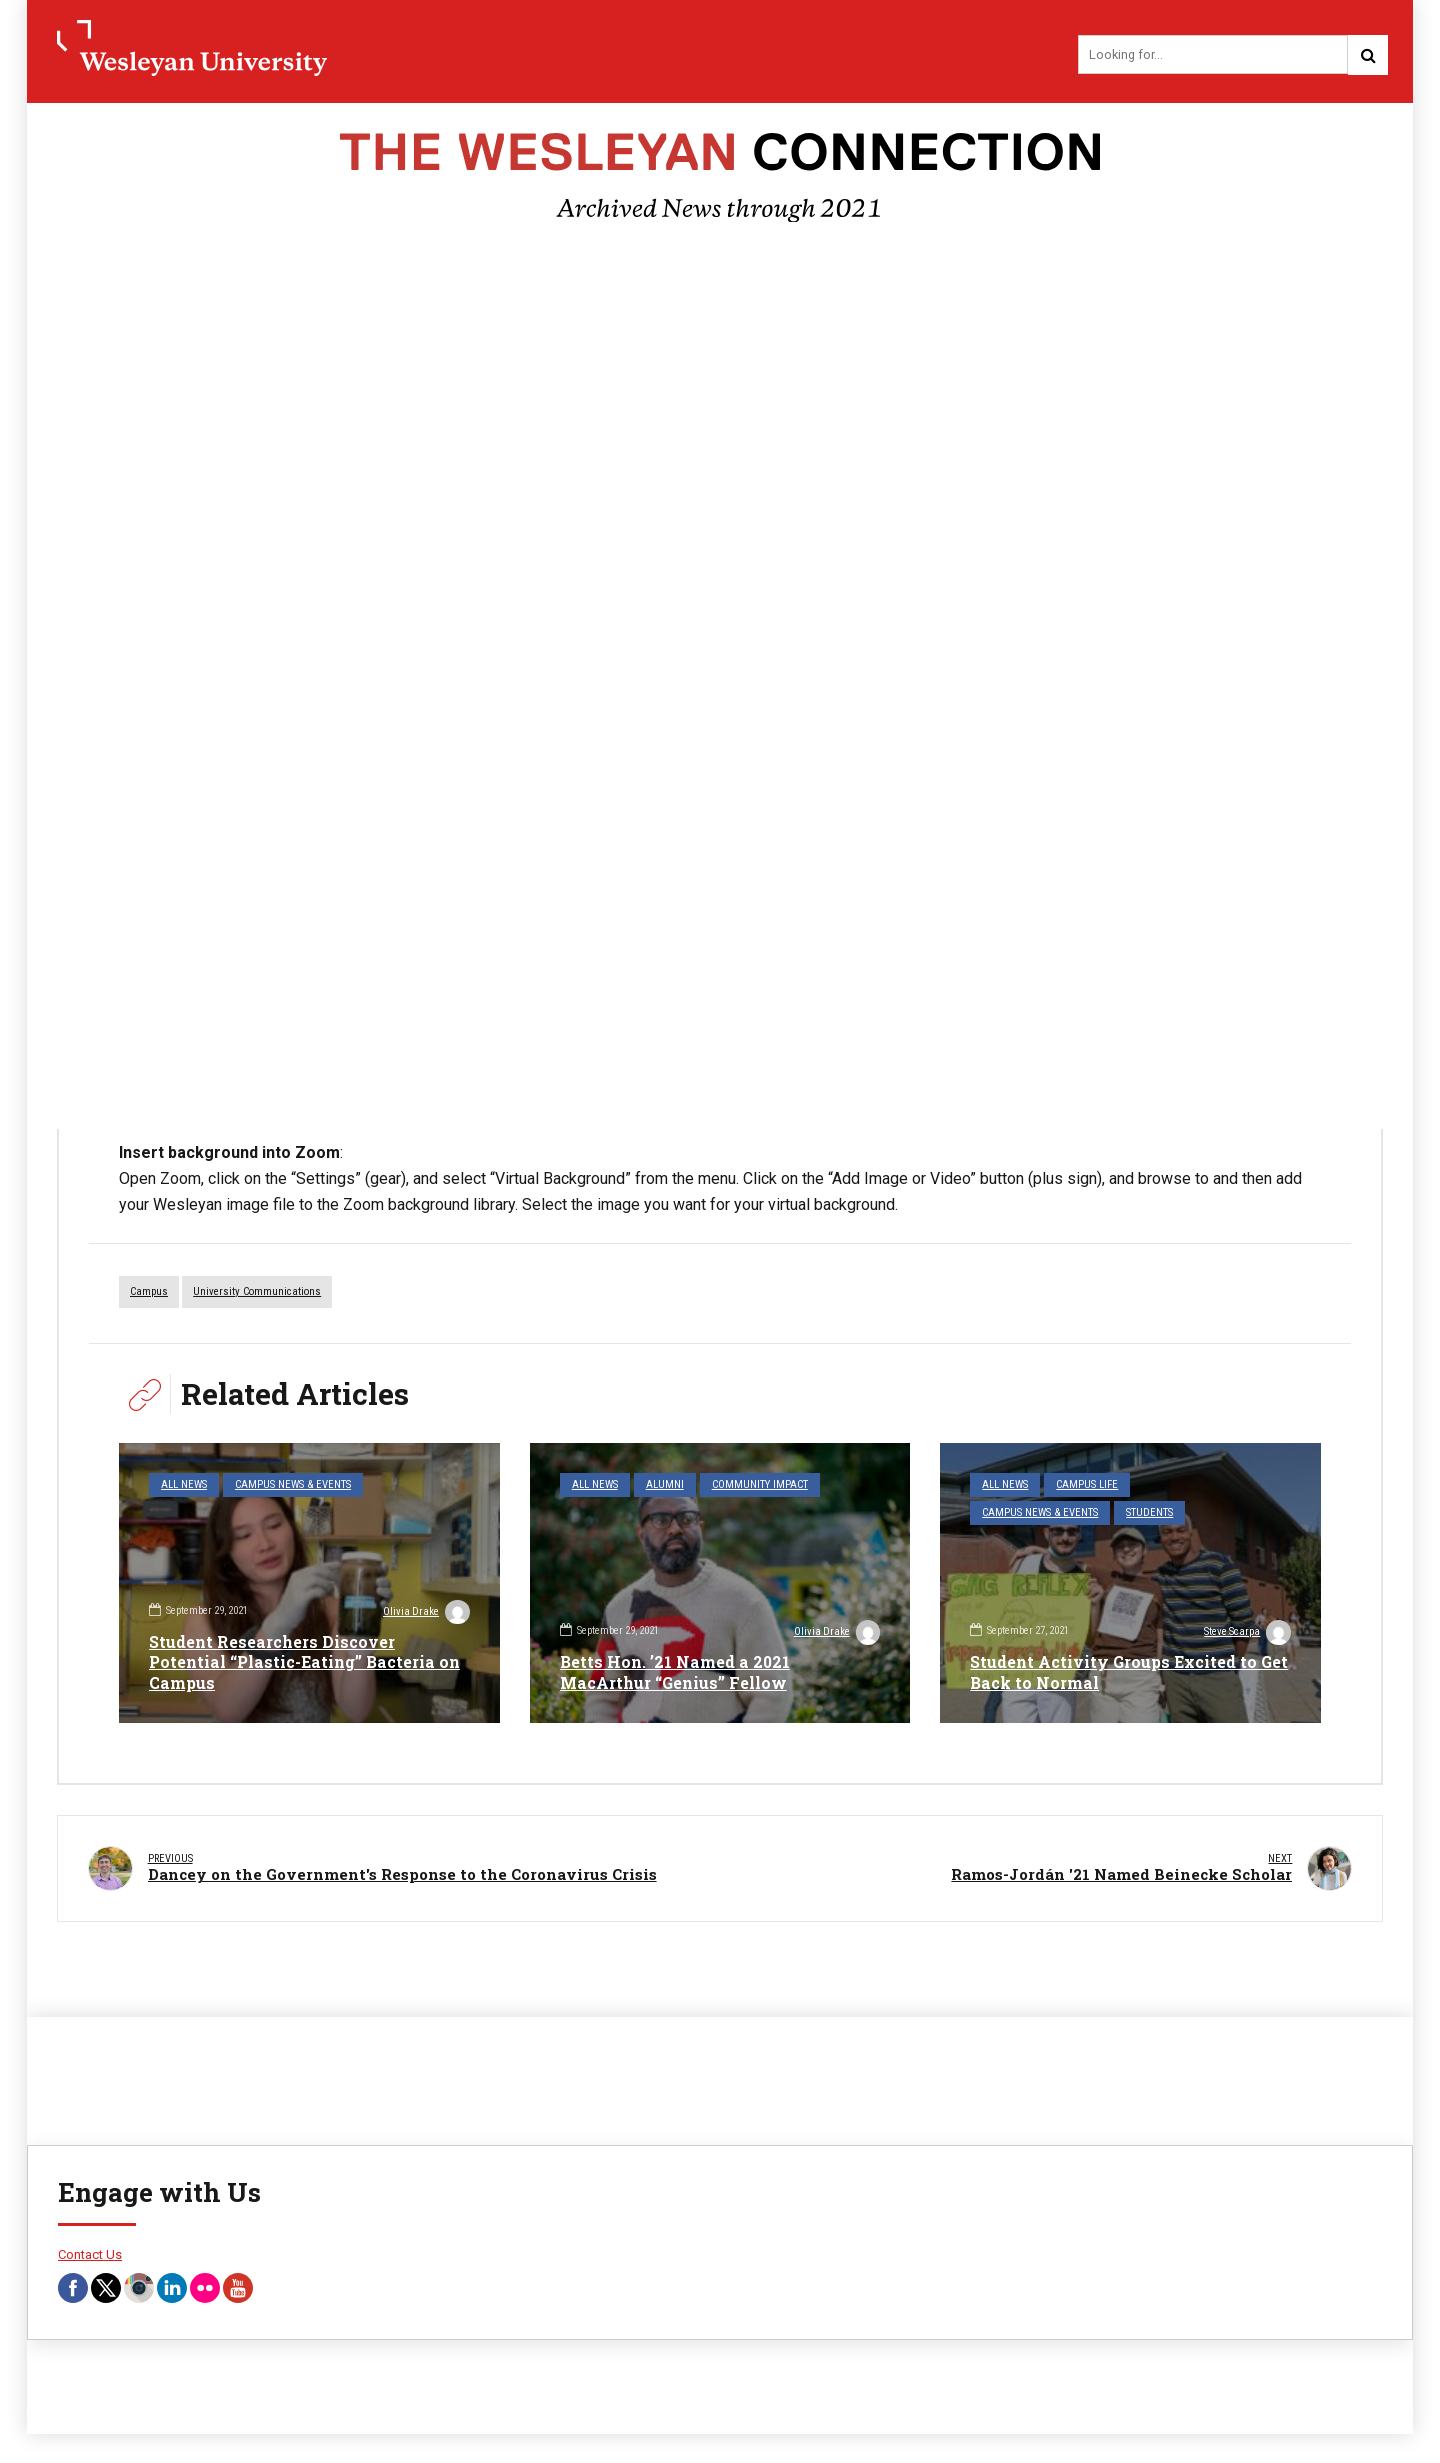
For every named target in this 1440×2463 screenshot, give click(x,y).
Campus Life (1088, 1485)
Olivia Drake (426, 1613)
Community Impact (760, 1485)
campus (149, 1292)
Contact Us (90, 2251)
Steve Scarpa (1247, 1634)
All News (184, 1485)
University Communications (257, 1292)
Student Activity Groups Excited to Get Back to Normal (1114, 1672)
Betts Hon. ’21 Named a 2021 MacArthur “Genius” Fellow (675, 1672)
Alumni (665, 1485)
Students (1150, 1513)
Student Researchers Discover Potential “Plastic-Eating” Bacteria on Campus (304, 1661)
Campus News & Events (293, 1485)
